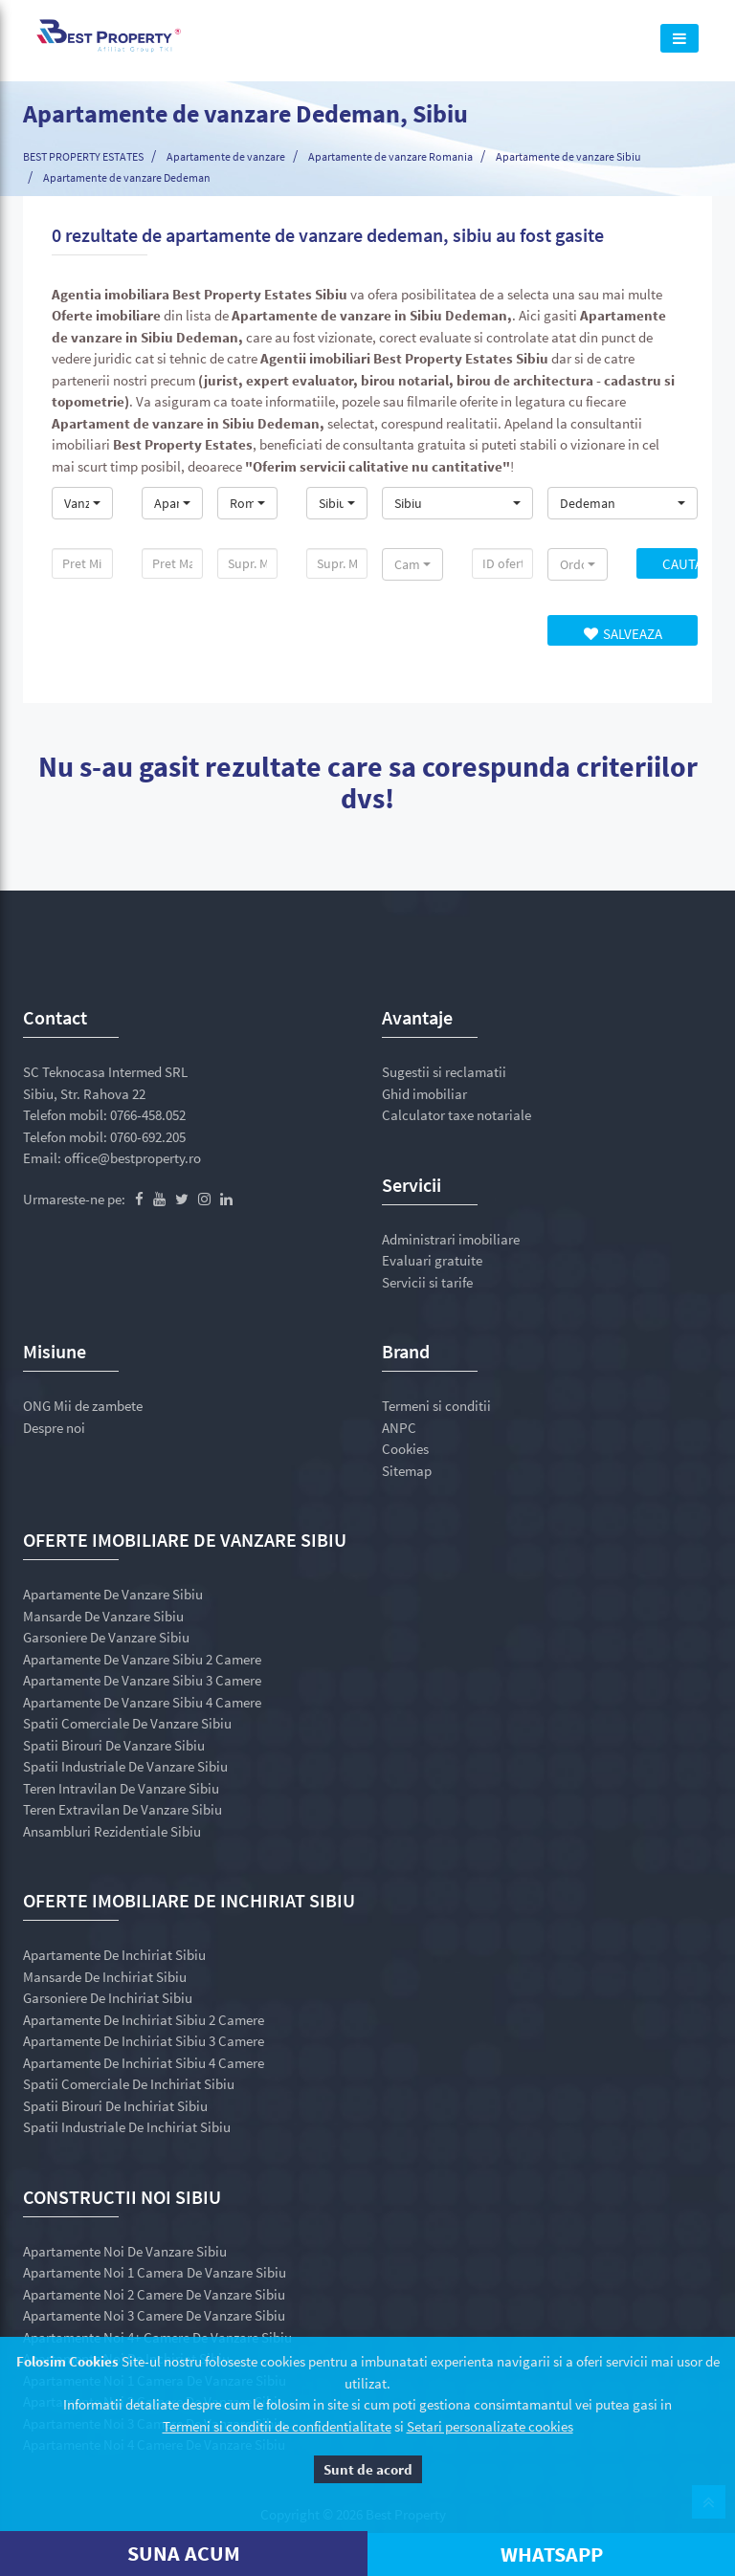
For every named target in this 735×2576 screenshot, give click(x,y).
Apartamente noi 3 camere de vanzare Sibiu (154, 2315)
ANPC (399, 1428)
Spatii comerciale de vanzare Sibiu (127, 1723)
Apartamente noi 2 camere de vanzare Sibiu (154, 2294)
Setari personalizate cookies (490, 2426)
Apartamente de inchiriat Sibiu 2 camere (143, 2020)
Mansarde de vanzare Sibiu (103, 1616)
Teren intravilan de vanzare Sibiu (121, 1788)
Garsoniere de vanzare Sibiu (106, 1637)
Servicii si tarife (427, 1282)
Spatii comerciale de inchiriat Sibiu (128, 2084)
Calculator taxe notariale (456, 1115)
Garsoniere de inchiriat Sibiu (107, 1998)
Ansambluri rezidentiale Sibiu (112, 1831)
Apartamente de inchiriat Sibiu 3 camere (143, 2041)
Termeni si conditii (436, 1406)
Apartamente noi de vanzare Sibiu (125, 2251)
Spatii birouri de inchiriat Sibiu (115, 2106)
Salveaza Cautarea (622, 635)
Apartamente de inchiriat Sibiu (114, 1955)
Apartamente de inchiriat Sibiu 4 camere (143, 2063)
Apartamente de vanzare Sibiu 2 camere (142, 1659)
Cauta (680, 564)
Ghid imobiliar (424, 1094)
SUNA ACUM (183, 2553)
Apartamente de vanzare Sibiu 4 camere (142, 1702)
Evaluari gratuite (432, 1260)
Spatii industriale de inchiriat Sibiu (127, 2127)
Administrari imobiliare (451, 1239)
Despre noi (54, 1428)
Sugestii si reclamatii (444, 1072)
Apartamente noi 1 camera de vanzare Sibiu (154, 2272)
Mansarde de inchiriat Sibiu (105, 1977)
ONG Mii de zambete (83, 1406)
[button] (82, 503)
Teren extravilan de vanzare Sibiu (122, 1809)
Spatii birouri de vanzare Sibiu (114, 1745)
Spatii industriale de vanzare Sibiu (125, 1766)
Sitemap (407, 1471)
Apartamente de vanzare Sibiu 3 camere (142, 1680)
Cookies (405, 1449)
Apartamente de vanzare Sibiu (113, 1594)
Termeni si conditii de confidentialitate (277, 2426)
